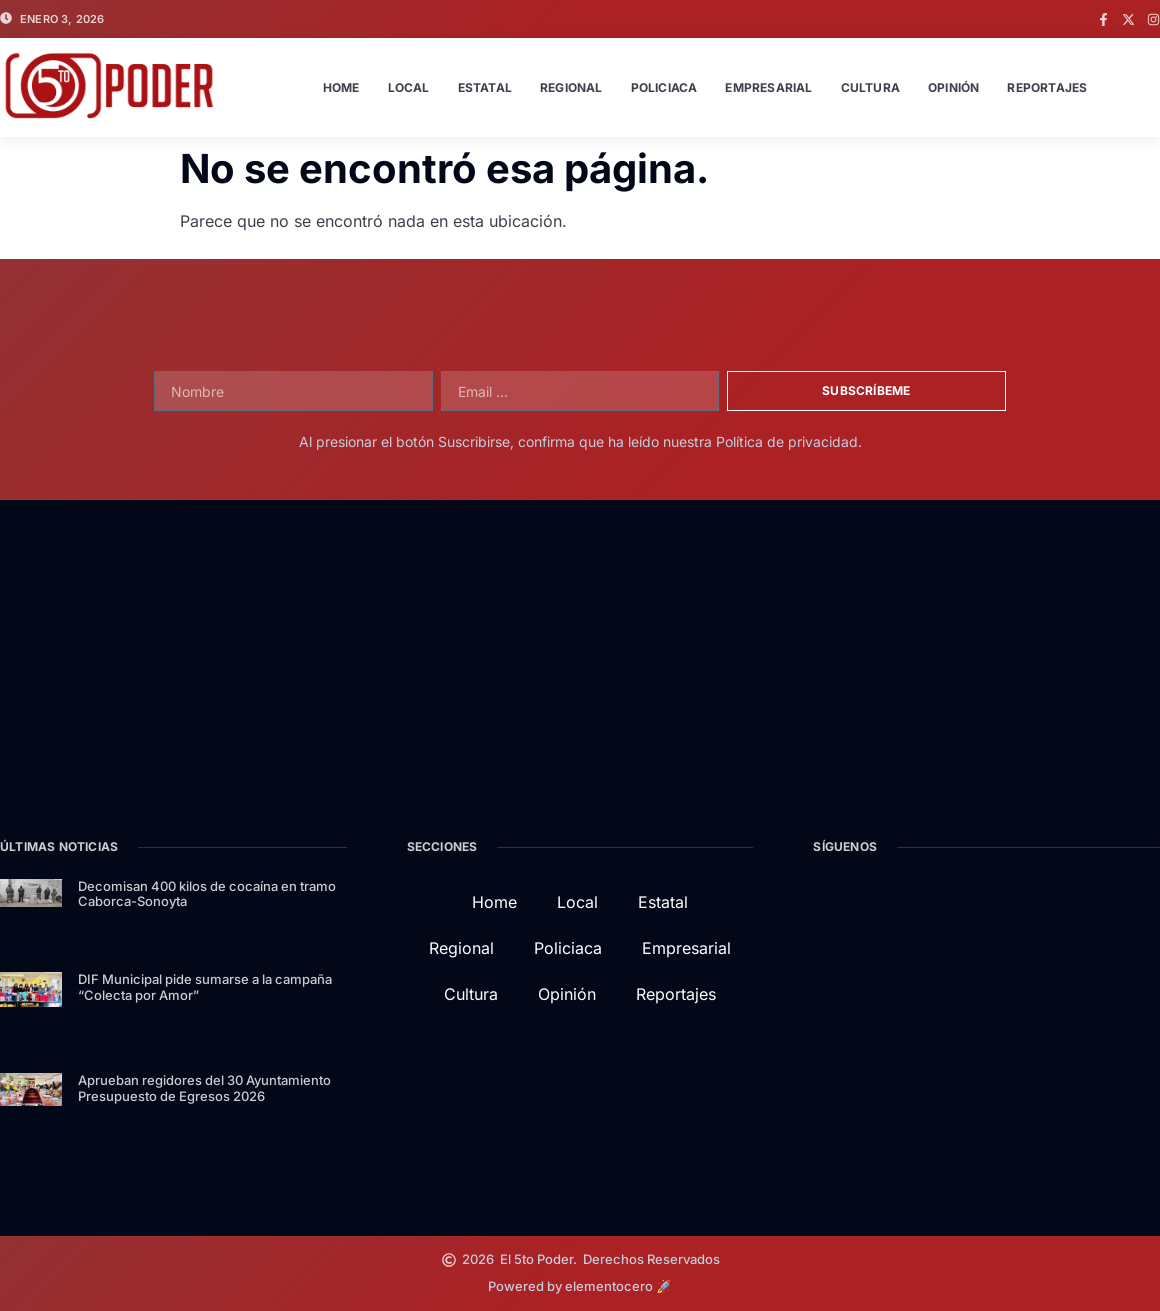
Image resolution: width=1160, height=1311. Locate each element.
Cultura (870, 87)
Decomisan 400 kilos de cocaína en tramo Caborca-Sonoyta (207, 894)
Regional (571, 87)
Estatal (485, 87)
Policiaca (664, 87)
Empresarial (768, 87)
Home (341, 87)
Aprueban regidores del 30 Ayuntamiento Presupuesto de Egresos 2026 (204, 1088)
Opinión (953, 87)
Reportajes (1047, 87)
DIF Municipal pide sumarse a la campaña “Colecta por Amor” (205, 987)
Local (409, 87)
